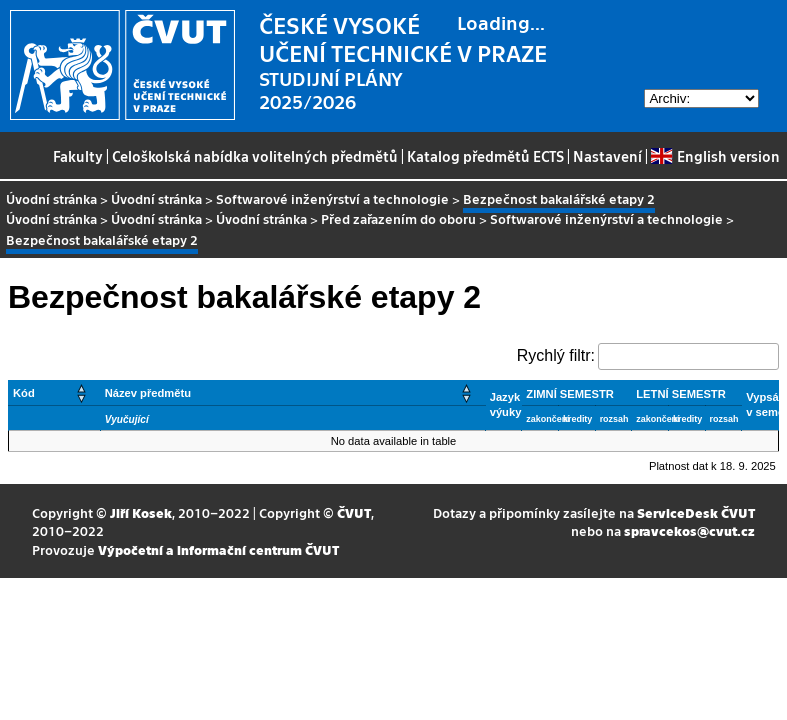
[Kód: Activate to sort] (55, 392)
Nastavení (607, 156)
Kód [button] (24, 393)
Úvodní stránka (51, 198)
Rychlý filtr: (556, 355)
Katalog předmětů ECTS (485, 156)
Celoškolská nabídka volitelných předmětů (255, 156)
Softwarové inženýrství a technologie (332, 198)
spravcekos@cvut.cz (689, 530)
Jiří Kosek (141, 512)
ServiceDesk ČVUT (696, 512)
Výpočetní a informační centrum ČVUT (218, 549)
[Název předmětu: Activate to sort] (292, 392)
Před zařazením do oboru (398, 218)
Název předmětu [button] (148, 393)
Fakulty (78, 156)
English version (715, 156)
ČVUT (354, 512)
